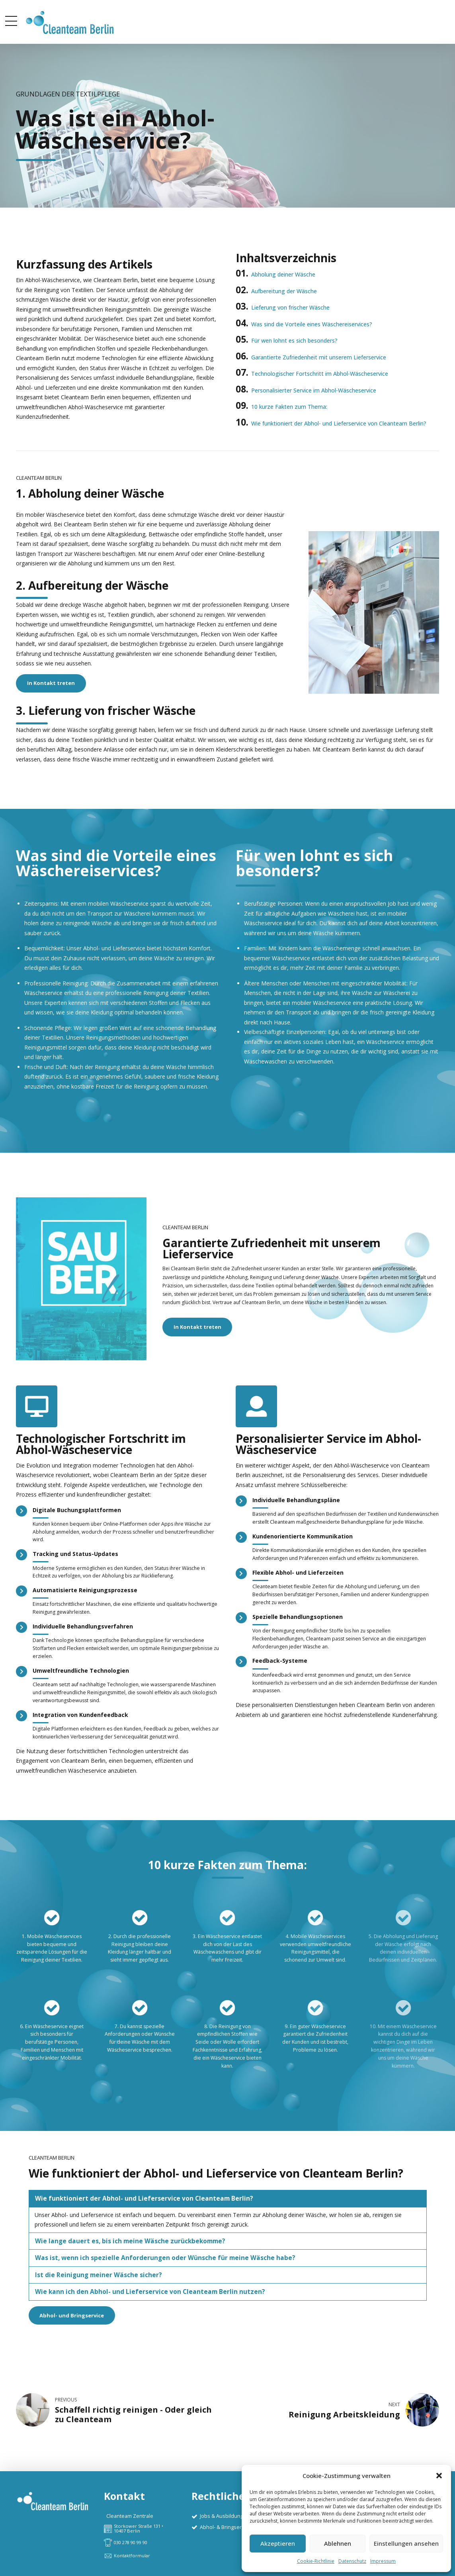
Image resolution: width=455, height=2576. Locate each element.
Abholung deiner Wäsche (283, 274)
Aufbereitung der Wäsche (284, 291)
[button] (439, 2476)
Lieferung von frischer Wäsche (290, 307)
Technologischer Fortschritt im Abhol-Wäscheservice (319, 373)
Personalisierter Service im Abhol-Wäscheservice (313, 390)
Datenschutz (352, 2561)
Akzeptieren (277, 2543)
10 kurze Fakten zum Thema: (289, 406)
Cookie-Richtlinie (315, 2561)
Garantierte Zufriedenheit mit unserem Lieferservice (318, 357)
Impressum (383, 2561)
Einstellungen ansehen (406, 2543)
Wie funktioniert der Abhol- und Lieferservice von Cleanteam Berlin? (338, 423)
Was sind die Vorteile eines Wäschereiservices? (311, 324)
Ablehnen (337, 2543)
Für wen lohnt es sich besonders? (294, 340)
